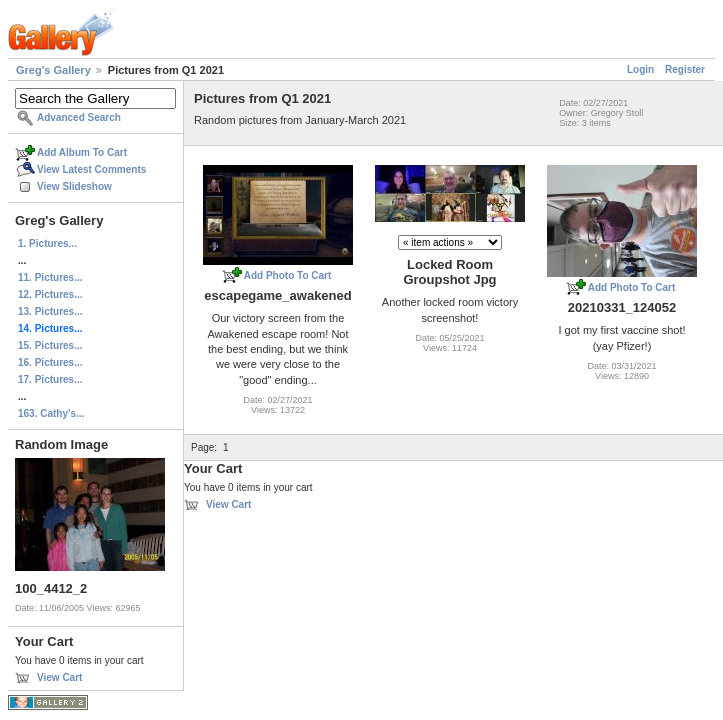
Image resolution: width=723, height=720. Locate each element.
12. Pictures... (50, 294)
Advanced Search (79, 117)
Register (685, 69)
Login (640, 69)
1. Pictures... (47, 243)
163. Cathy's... (51, 413)
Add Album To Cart (82, 152)
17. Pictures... (50, 379)
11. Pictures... (50, 277)
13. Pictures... (50, 311)
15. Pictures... (50, 345)
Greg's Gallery (53, 70)
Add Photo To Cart (288, 275)
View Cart (59, 677)
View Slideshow (74, 186)
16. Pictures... (50, 362)
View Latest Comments (91, 169)
